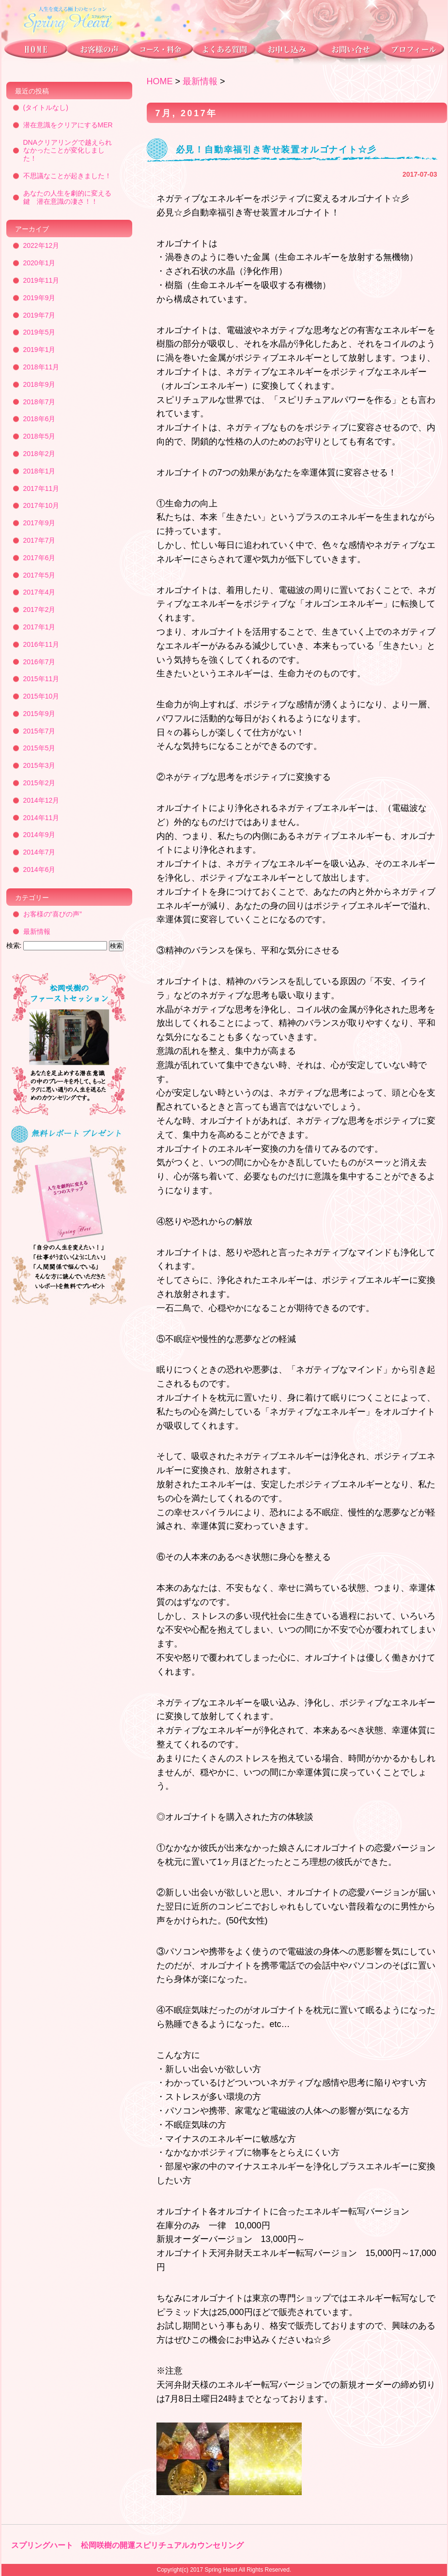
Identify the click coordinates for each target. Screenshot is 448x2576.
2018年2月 (39, 453)
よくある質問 (223, 51)
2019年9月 (39, 298)
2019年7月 (39, 315)
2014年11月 (41, 818)
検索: (14, 945)
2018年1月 (39, 471)
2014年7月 (39, 852)
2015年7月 (39, 731)
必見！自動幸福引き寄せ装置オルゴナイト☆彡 (276, 149)
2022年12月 (41, 245)
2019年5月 (39, 332)
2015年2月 (39, 783)
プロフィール (414, 51)
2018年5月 (39, 436)
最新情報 (200, 81)
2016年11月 (41, 644)
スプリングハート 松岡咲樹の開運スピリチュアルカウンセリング (127, 2545)
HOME (160, 81)
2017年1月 (39, 627)
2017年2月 (39, 609)
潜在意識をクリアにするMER (68, 125)
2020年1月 (39, 263)
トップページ (34, 51)
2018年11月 (41, 367)
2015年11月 (41, 679)
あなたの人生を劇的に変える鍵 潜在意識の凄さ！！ (67, 197)
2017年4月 (39, 592)
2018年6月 (39, 419)
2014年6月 (39, 869)
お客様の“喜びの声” (52, 914)
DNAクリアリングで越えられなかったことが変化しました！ (67, 150)
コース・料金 (160, 51)
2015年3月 (39, 765)
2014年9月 (39, 834)
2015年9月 (39, 713)
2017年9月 (39, 523)
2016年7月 (39, 662)
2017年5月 (39, 575)
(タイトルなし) (45, 107)
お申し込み (286, 51)
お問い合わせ (349, 51)
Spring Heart (220, 2569)
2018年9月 (39, 384)
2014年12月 (41, 800)
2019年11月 (41, 280)
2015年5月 (39, 748)
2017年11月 (41, 488)
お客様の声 (98, 51)
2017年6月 (39, 558)
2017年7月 (39, 540)
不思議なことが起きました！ (67, 176)
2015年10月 (41, 696)
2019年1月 (39, 349)
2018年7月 (39, 402)
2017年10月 (41, 505)
